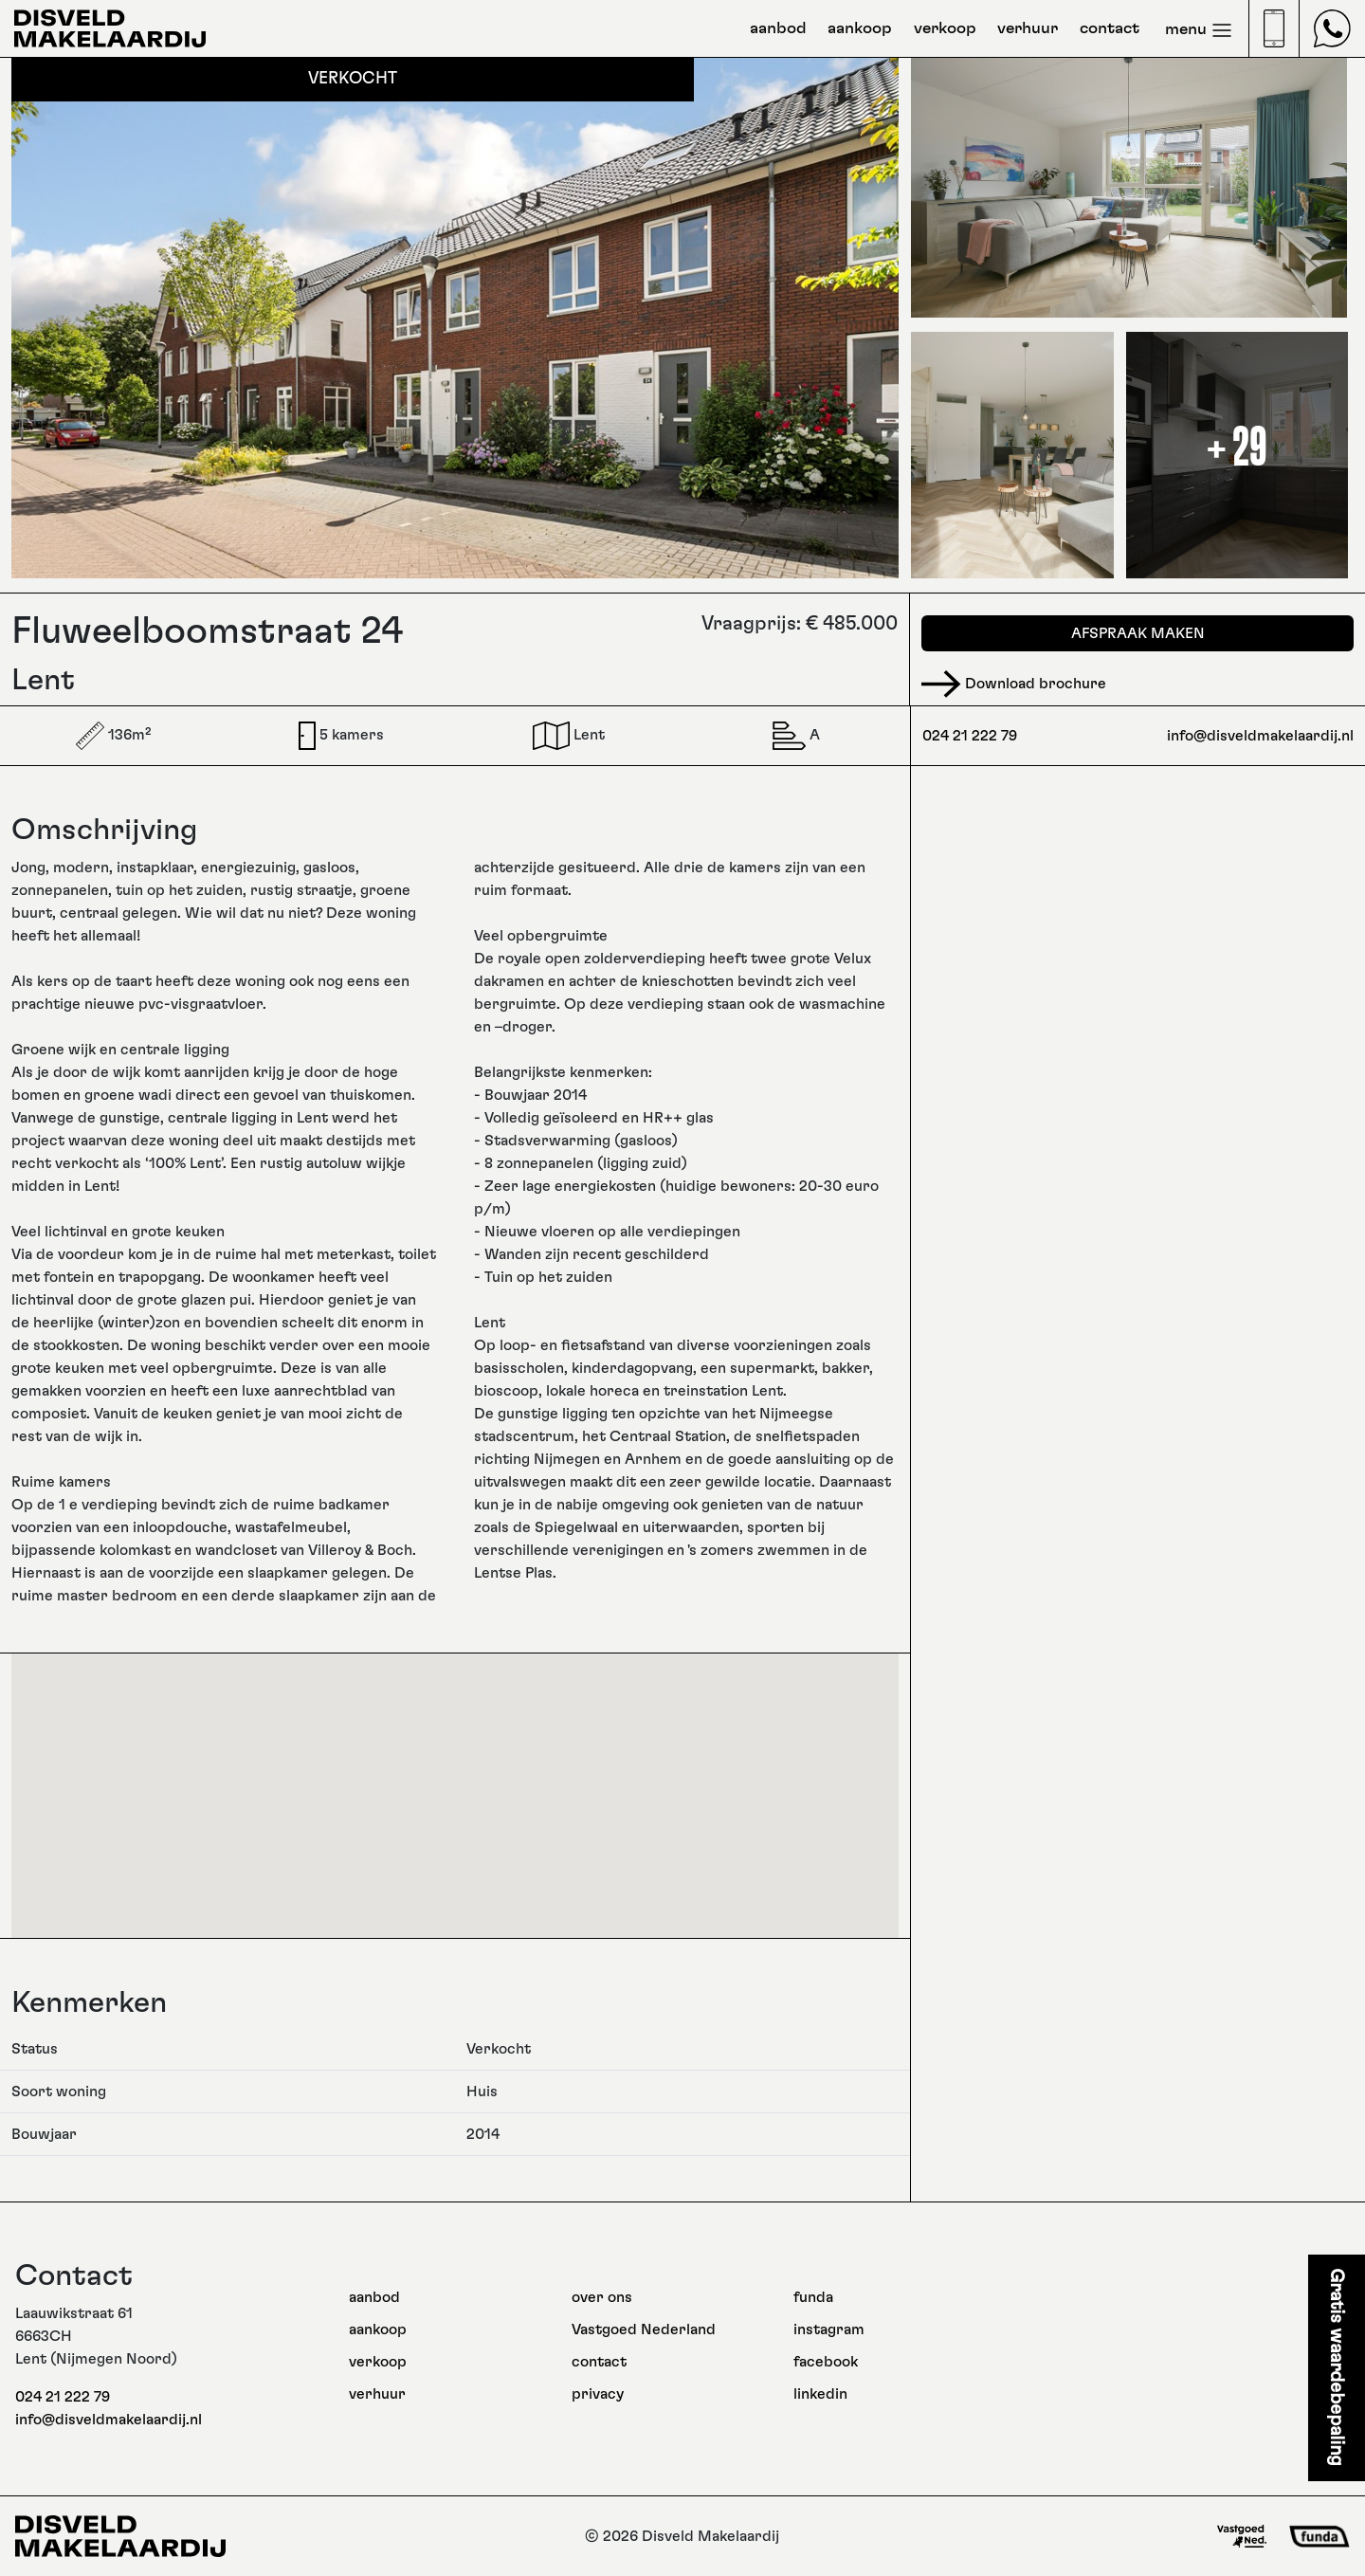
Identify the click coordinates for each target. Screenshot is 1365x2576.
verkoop (945, 28)
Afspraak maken (1138, 633)
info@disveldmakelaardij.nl (1260, 735)
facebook (825, 2361)
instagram (828, 2329)
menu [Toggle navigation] (1199, 30)
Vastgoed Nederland (644, 2329)
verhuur (1027, 28)
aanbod (778, 28)
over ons (602, 2297)
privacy (598, 2394)
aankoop (860, 28)
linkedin (820, 2394)
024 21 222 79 (969, 735)
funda (813, 2297)
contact (1109, 28)
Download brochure (1013, 683)
